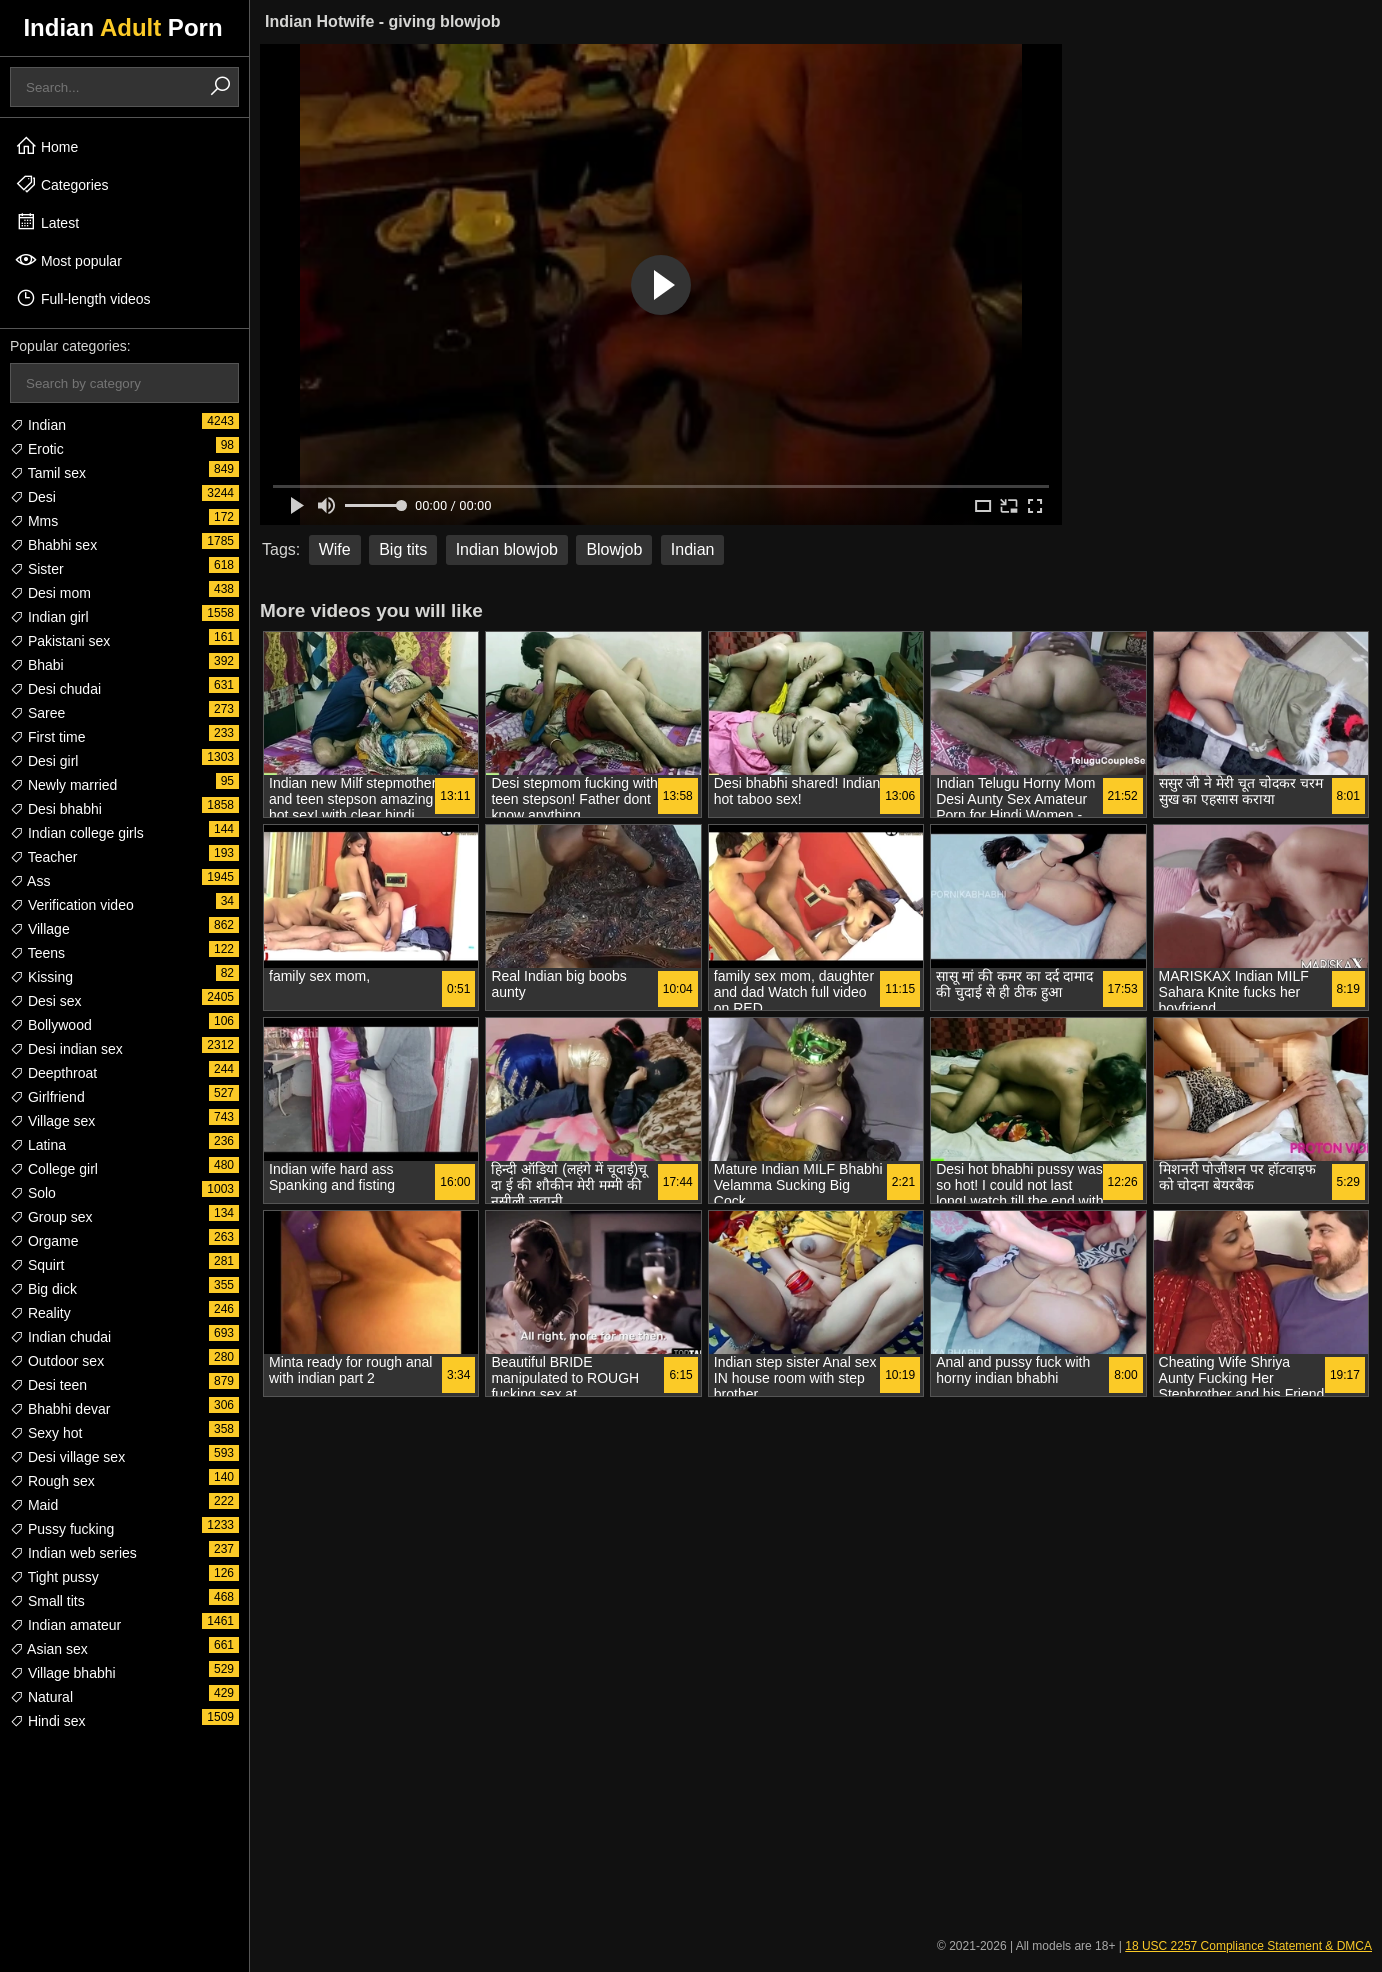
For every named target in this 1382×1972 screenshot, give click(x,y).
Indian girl (49, 617)
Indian (38, 425)
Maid (34, 1505)
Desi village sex (67, 1457)
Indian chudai (60, 1337)
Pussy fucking (62, 1529)
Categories (62, 184)
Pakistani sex (60, 641)
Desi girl (44, 761)
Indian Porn (122, 27)
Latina (38, 1145)
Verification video (72, 905)
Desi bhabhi (56, 809)
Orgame (44, 1241)
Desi (33, 497)
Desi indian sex (66, 1049)
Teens (37, 953)
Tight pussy (54, 1577)
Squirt (37, 1265)
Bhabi (37, 665)
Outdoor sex (57, 1361)
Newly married (63, 785)
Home (46, 146)
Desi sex (46, 1001)
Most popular (68, 260)
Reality (40, 1313)
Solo (33, 1193)
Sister (37, 569)
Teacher (43, 857)
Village (40, 929)
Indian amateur (65, 1625)
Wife (335, 549)
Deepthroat (53, 1073)
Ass (30, 881)
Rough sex (52, 1481)
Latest (47, 222)
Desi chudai (55, 689)
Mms (34, 521)
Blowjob (614, 549)
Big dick (43, 1289)
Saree (37, 713)
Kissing (41, 977)
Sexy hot (46, 1433)
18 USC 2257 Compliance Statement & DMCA (1248, 1946)
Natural (41, 1697)
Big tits (403, 549)
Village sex (52, 1121)
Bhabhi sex (53, 545)
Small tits (47, 1601)
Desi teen (48, 1385)
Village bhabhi (63, 1673)
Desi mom (50, 593)
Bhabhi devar (60, 1409)
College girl (54, 1169)
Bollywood (51, 1025)
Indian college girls (77, 833)
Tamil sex (48, 473)
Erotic (37, 449)
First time (47, 737)
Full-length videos (83, 298)
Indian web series (73, 1553)
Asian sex (49, 1649)
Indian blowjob (507, 549)
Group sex (51, 1217)
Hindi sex (47, 1721)
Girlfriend (47, 1097)
